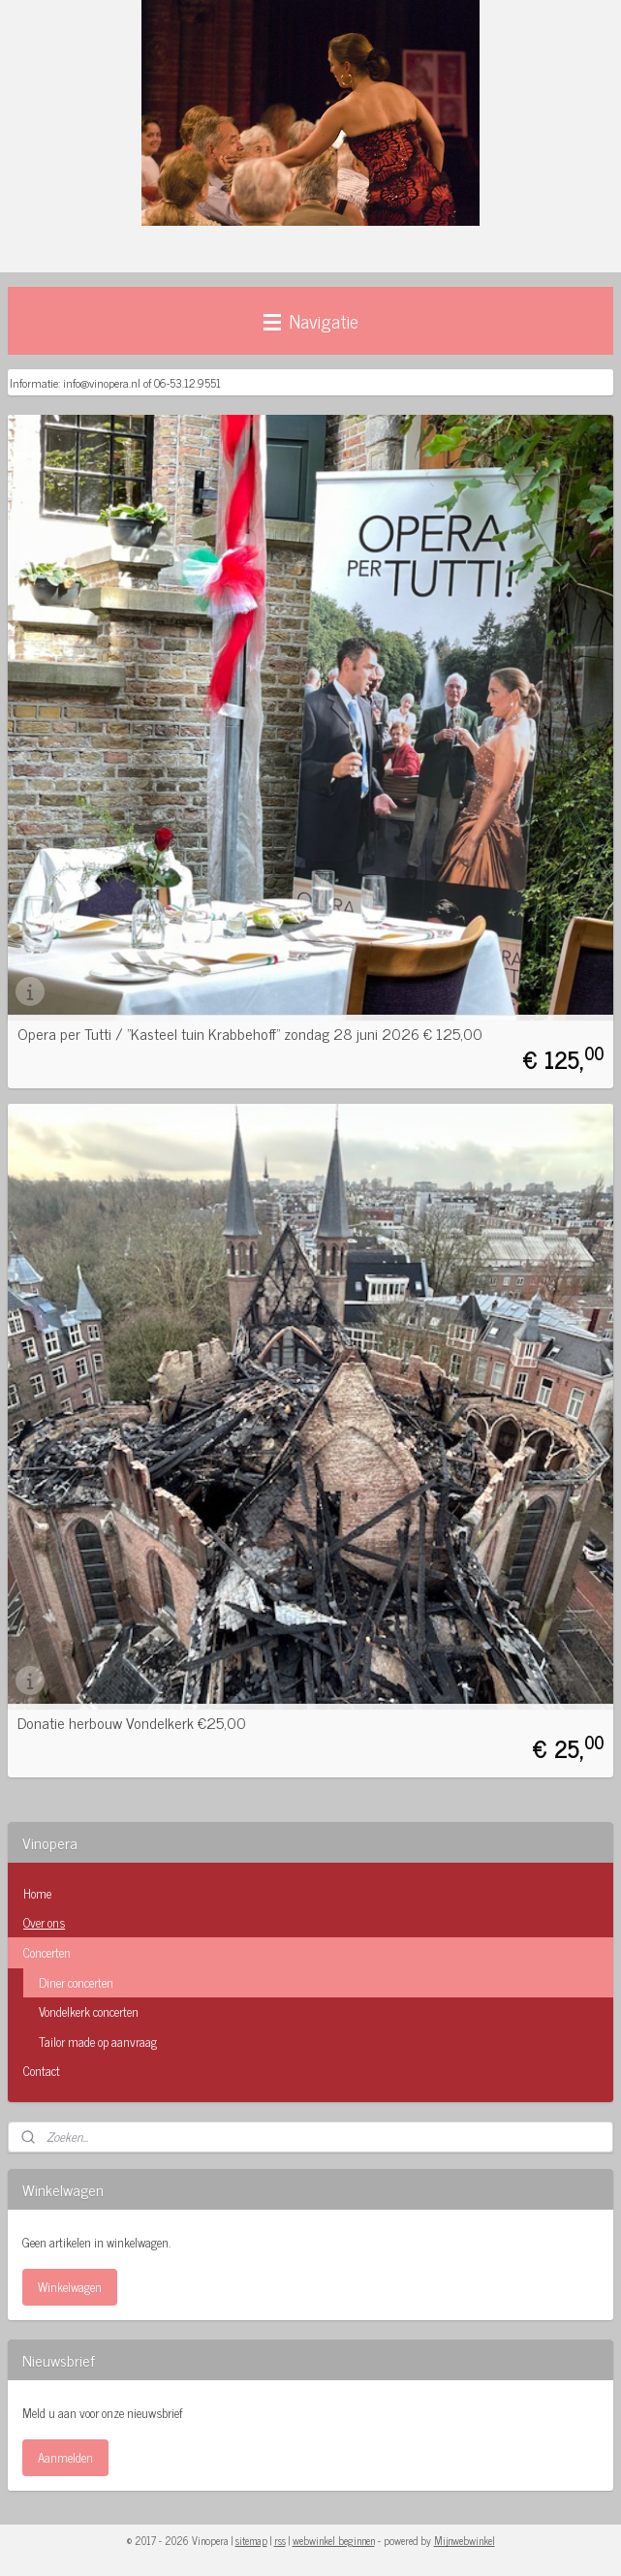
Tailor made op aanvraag (98, 2041)
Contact (41, 2070)
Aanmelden (65, 2457)
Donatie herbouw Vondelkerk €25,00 (131, 1722)
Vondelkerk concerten (89, 2011)
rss (280, 2540)
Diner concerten (76, 1982)
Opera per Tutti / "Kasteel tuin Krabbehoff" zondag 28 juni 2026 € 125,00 (249, 1033)
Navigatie (311, 320)
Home (37, 1893)
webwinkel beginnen (334, 2540)
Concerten (310, 1952)
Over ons (44, 1922)
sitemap (251, 2540)
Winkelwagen (70, 2287)
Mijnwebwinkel (464, 2540)
